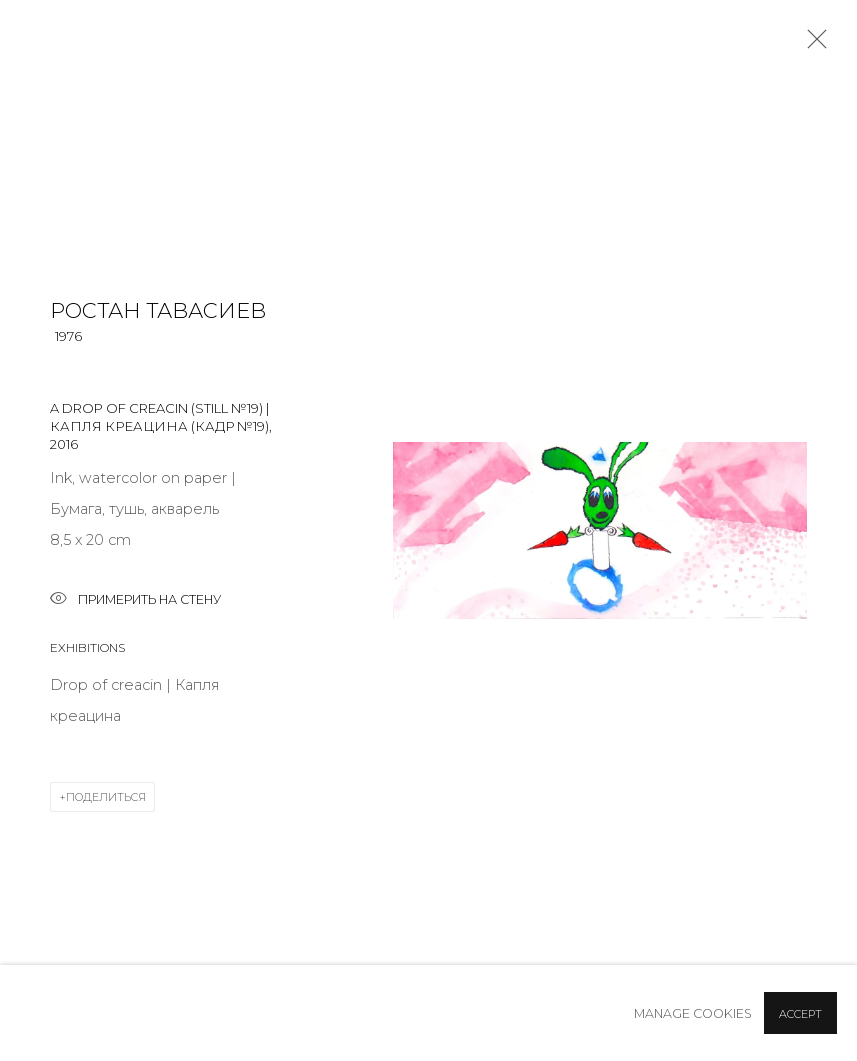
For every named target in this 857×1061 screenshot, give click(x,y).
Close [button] (812, 45)
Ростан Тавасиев (158, 310)
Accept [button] (800, 1014)
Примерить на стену (135, 600)
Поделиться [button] (106, 797)
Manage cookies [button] (693, 1013)
